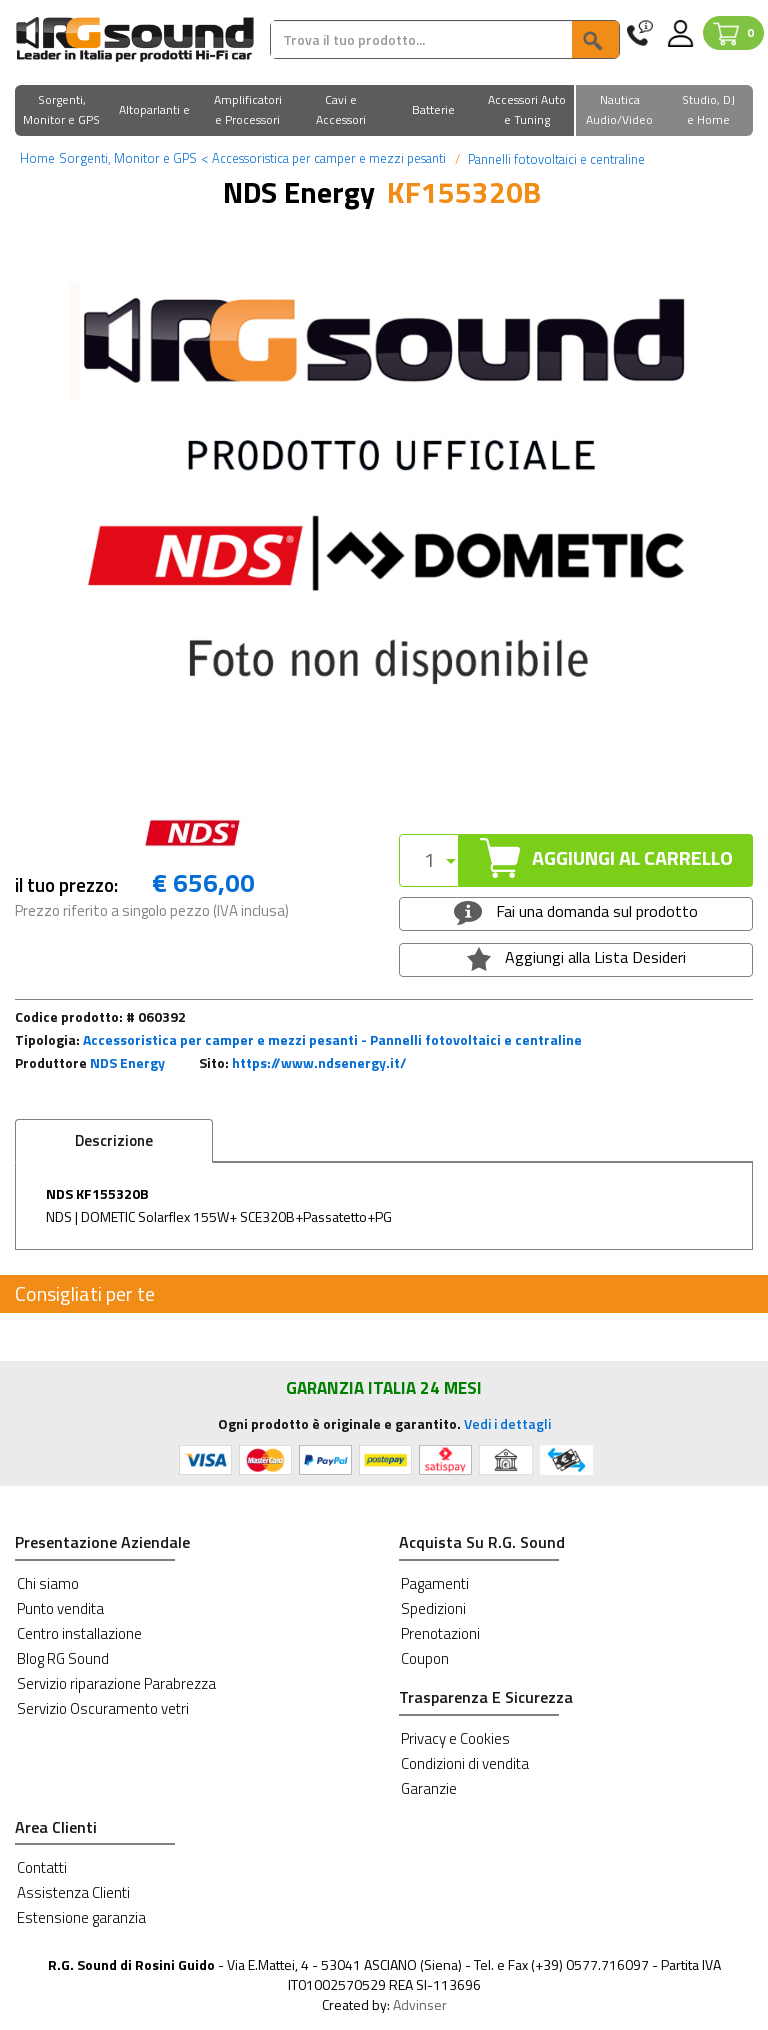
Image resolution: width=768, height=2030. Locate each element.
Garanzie (429, 1788)
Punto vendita (60, 1608)
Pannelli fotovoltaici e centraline (555, 159)
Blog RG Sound (63, 1658)
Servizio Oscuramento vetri (103, 1708)
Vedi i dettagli (507, 1423)
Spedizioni (433, 1608)
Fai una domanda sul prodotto (575, 912)
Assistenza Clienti (73, 1892)
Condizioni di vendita (465, 1763)
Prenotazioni (440, 1633)
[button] (61, 111)
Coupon (425, 1658)
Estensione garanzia (81, 1917)
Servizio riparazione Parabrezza (116, 1683)
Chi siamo (48, 1583)
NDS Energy (127, 1062)
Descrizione (114, 1140)
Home (37, 158)
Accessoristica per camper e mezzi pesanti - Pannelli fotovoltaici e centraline (332, 1039)
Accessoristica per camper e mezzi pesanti (323, 158)
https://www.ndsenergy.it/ (319, 1062)
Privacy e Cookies (455, 1738)
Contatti (42, 1867)
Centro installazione (79, 1633)
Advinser (420, 2004)
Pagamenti (435, 1583)
